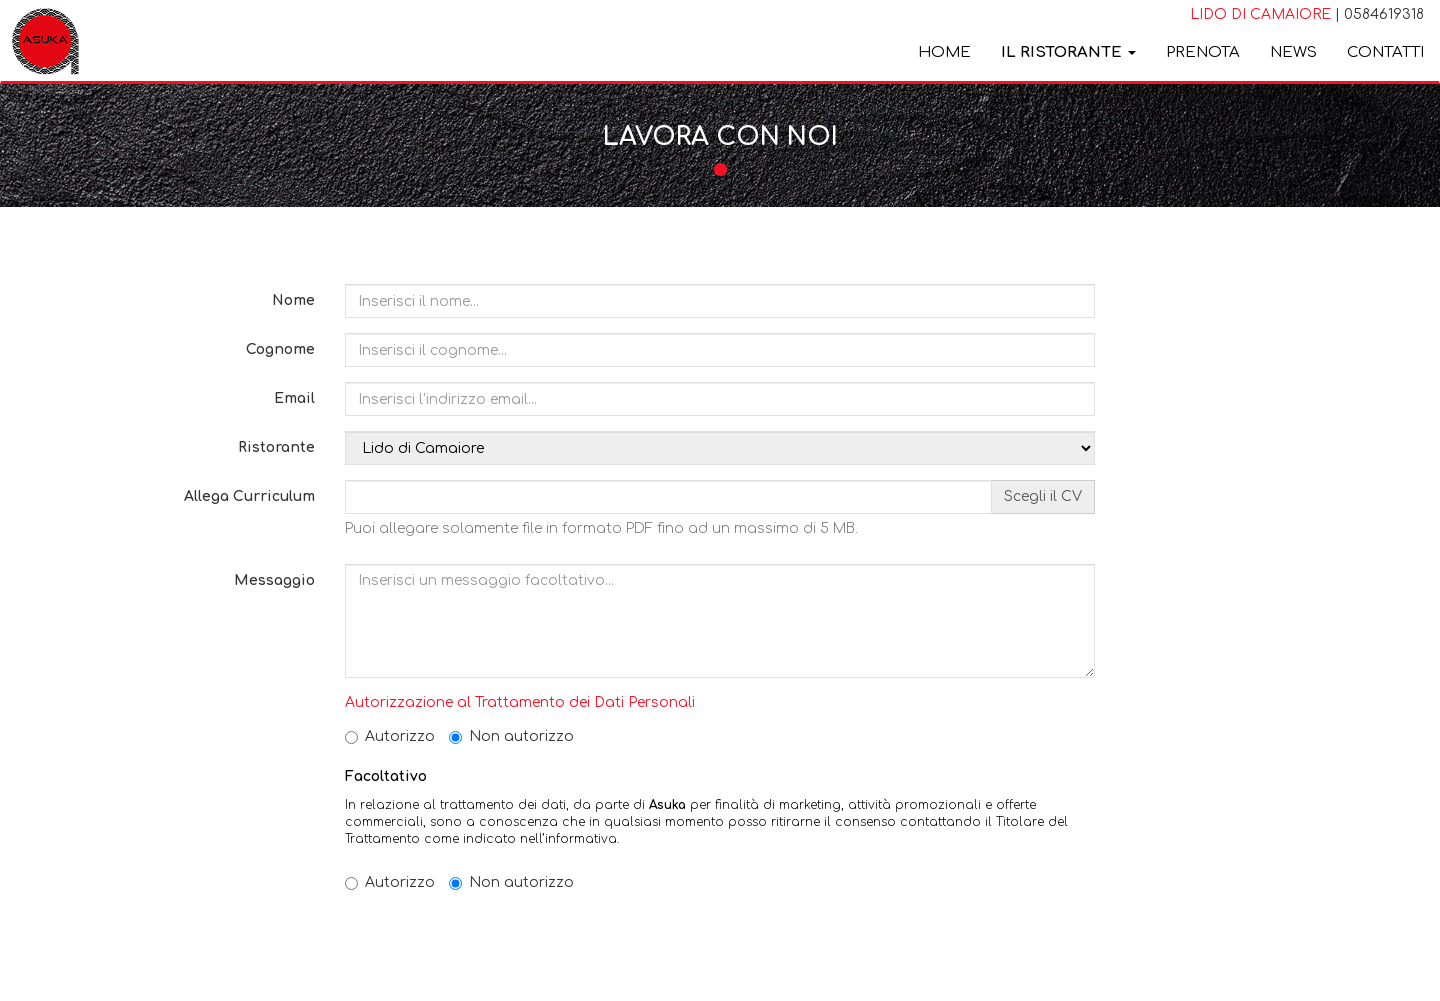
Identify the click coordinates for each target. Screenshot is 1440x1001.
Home (944, 52)
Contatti (1385, 52)
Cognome (280, 349)
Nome (293, 300)
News (1293, 52)
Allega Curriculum (249, 496)
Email (294, 398)
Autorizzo (390, 736)
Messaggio (274, 580)
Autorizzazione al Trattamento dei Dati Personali (520, 702)
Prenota (1203, 52)
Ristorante (276, 447)
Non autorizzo (511, 736)
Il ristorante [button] (1068, 52)
